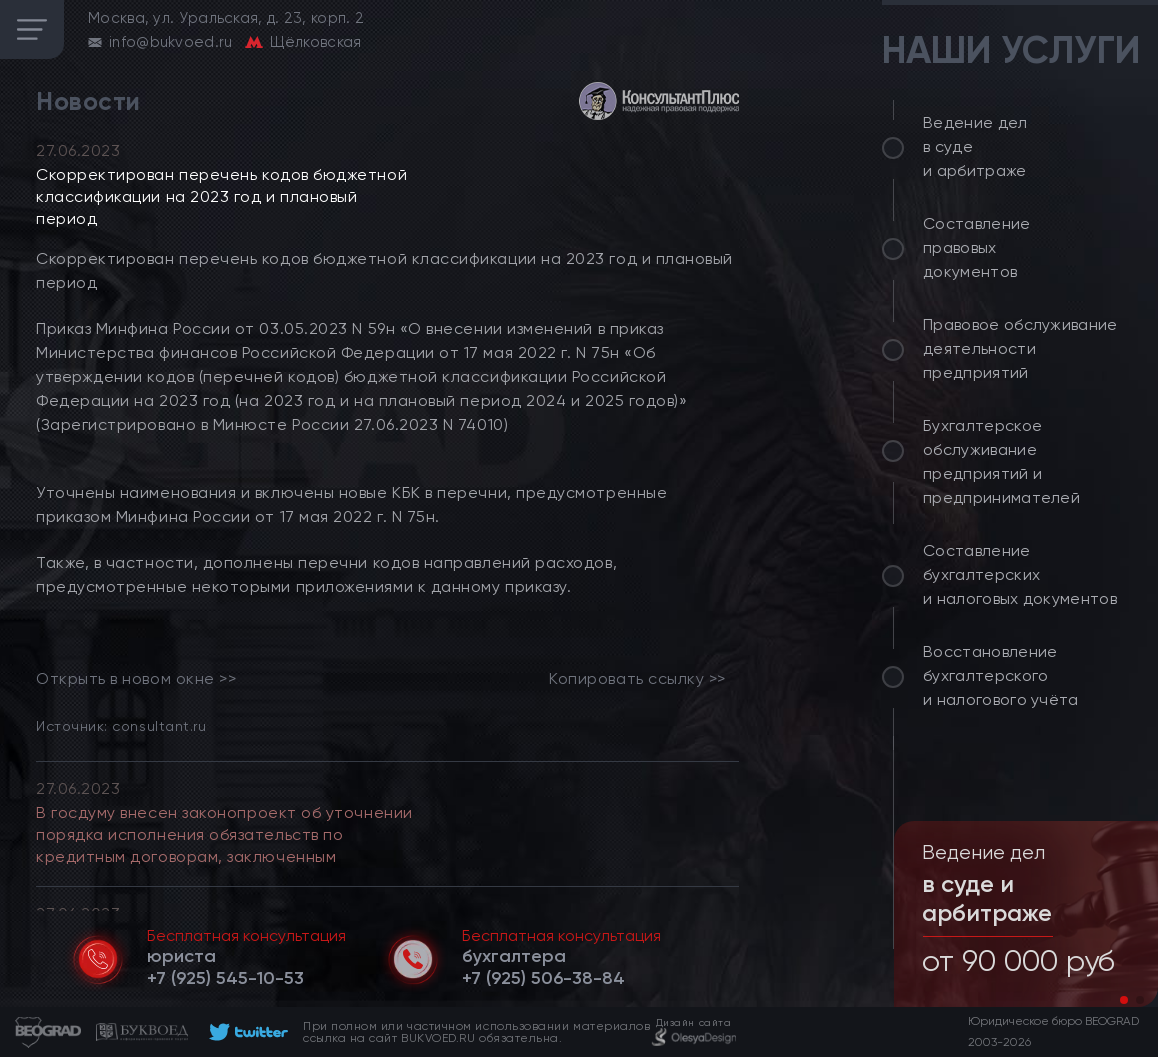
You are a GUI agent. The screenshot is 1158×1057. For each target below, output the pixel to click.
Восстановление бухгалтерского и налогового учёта (1001, 675)
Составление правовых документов (977, 247)
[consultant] (659, 101)
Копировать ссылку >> (637, 678)
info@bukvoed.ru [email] (171, 42)
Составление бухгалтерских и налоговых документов (1020, 574)
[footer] (245, 1032)
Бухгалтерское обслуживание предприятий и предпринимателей (1001, 461)
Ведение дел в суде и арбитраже (975, 146)
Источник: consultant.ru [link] (121, 725)
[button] (1124, 1000)
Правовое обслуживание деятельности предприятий (1020, 348)
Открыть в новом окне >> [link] (136, 678)
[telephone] (225, 978)
